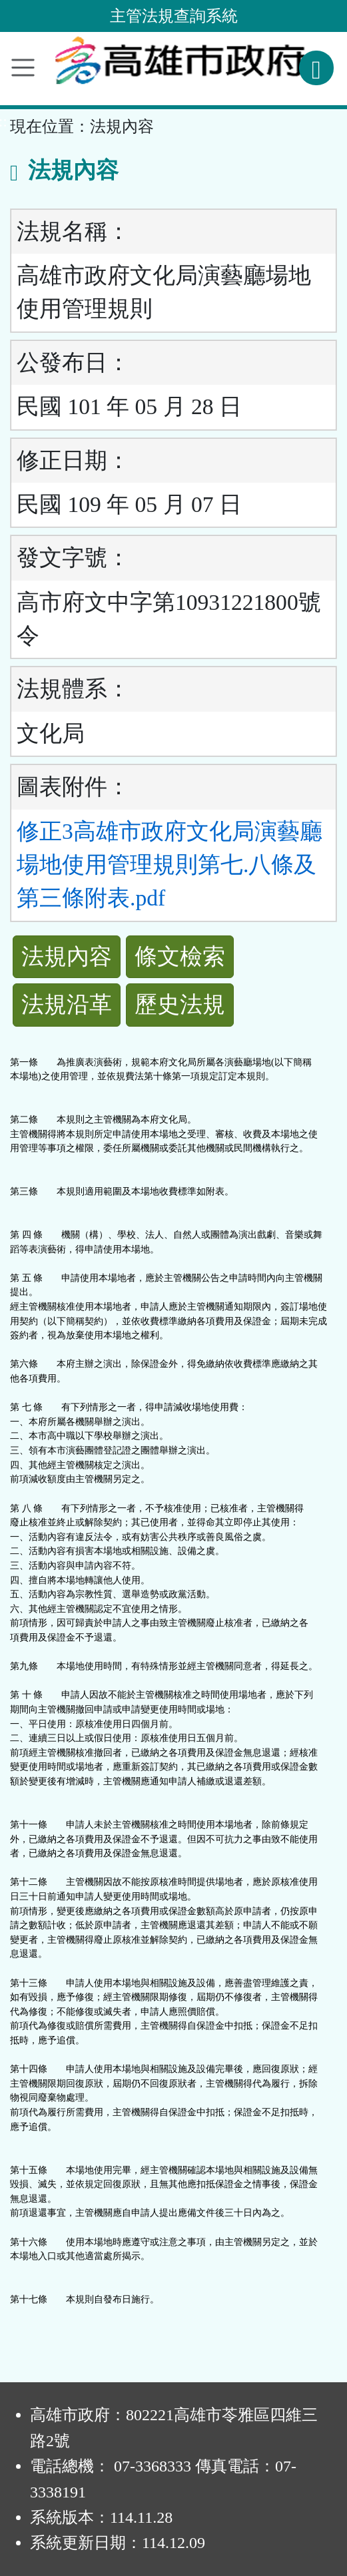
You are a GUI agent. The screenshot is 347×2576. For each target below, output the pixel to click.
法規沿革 (66, 1004)
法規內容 (66, 956)
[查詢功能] (316, 68)
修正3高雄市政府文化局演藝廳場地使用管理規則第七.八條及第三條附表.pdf (169, 865)
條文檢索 (180, 956)
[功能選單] (23, 68)
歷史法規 (180, 1004)
